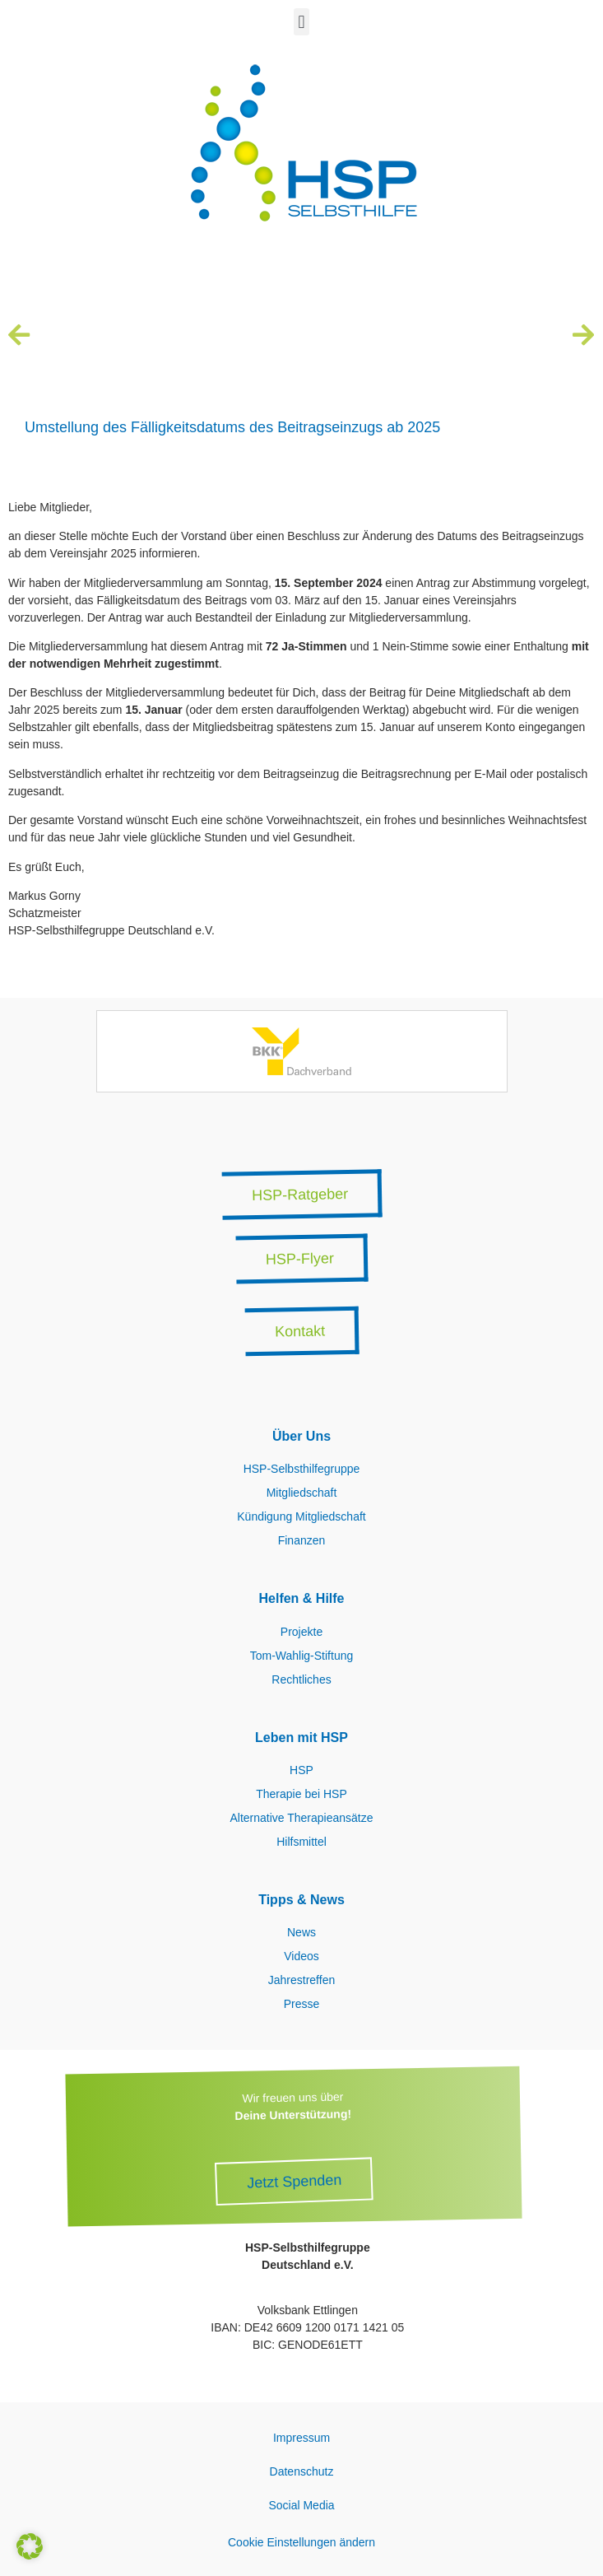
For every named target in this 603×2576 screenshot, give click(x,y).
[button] (301, 21)
